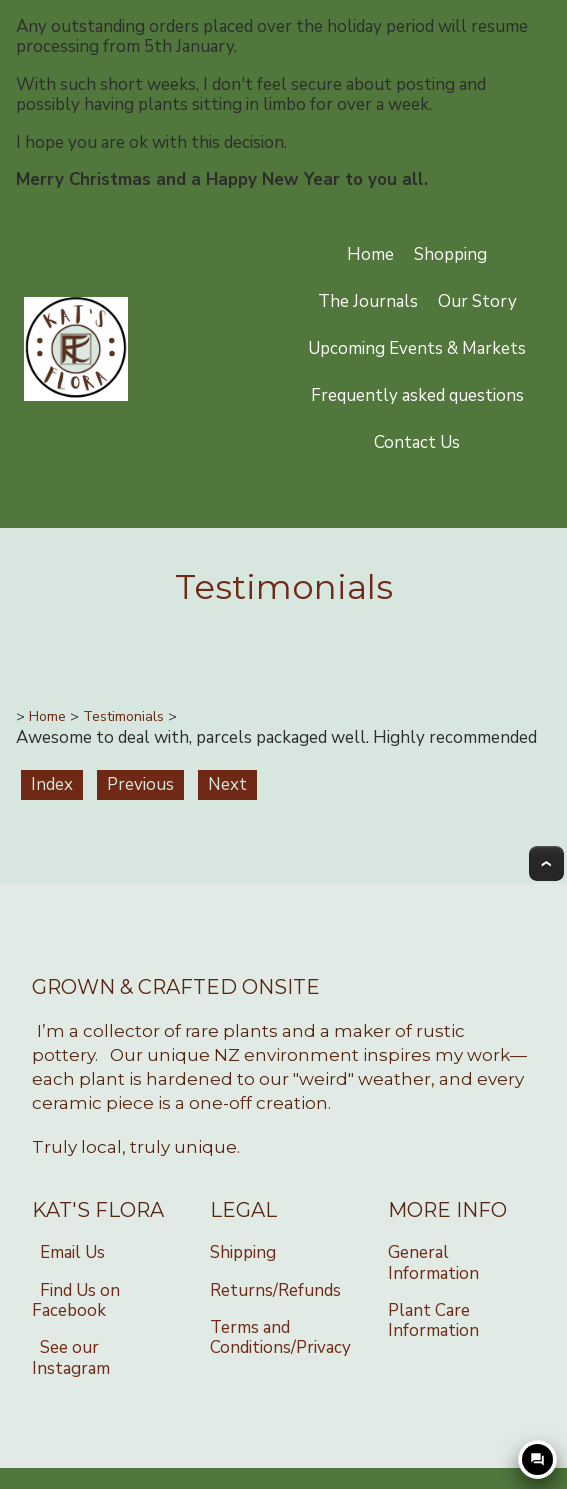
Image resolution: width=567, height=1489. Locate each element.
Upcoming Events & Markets (417, 348)
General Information (433, 1262)
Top (546, 863)
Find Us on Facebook (76, 1300)
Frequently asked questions (417, 395)
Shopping (450, 254)
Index (52, 784)
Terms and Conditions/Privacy (280, 1337)
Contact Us (417, 442)
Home (370, 254)
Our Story (477, 301)
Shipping (243, 1252)
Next (227, 784)
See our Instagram (71, 1357)
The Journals (368, 301)
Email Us (72, 1252)
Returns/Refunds (275, 1290)
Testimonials (123, 716)
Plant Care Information (433, 1320)
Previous (140, 784)
